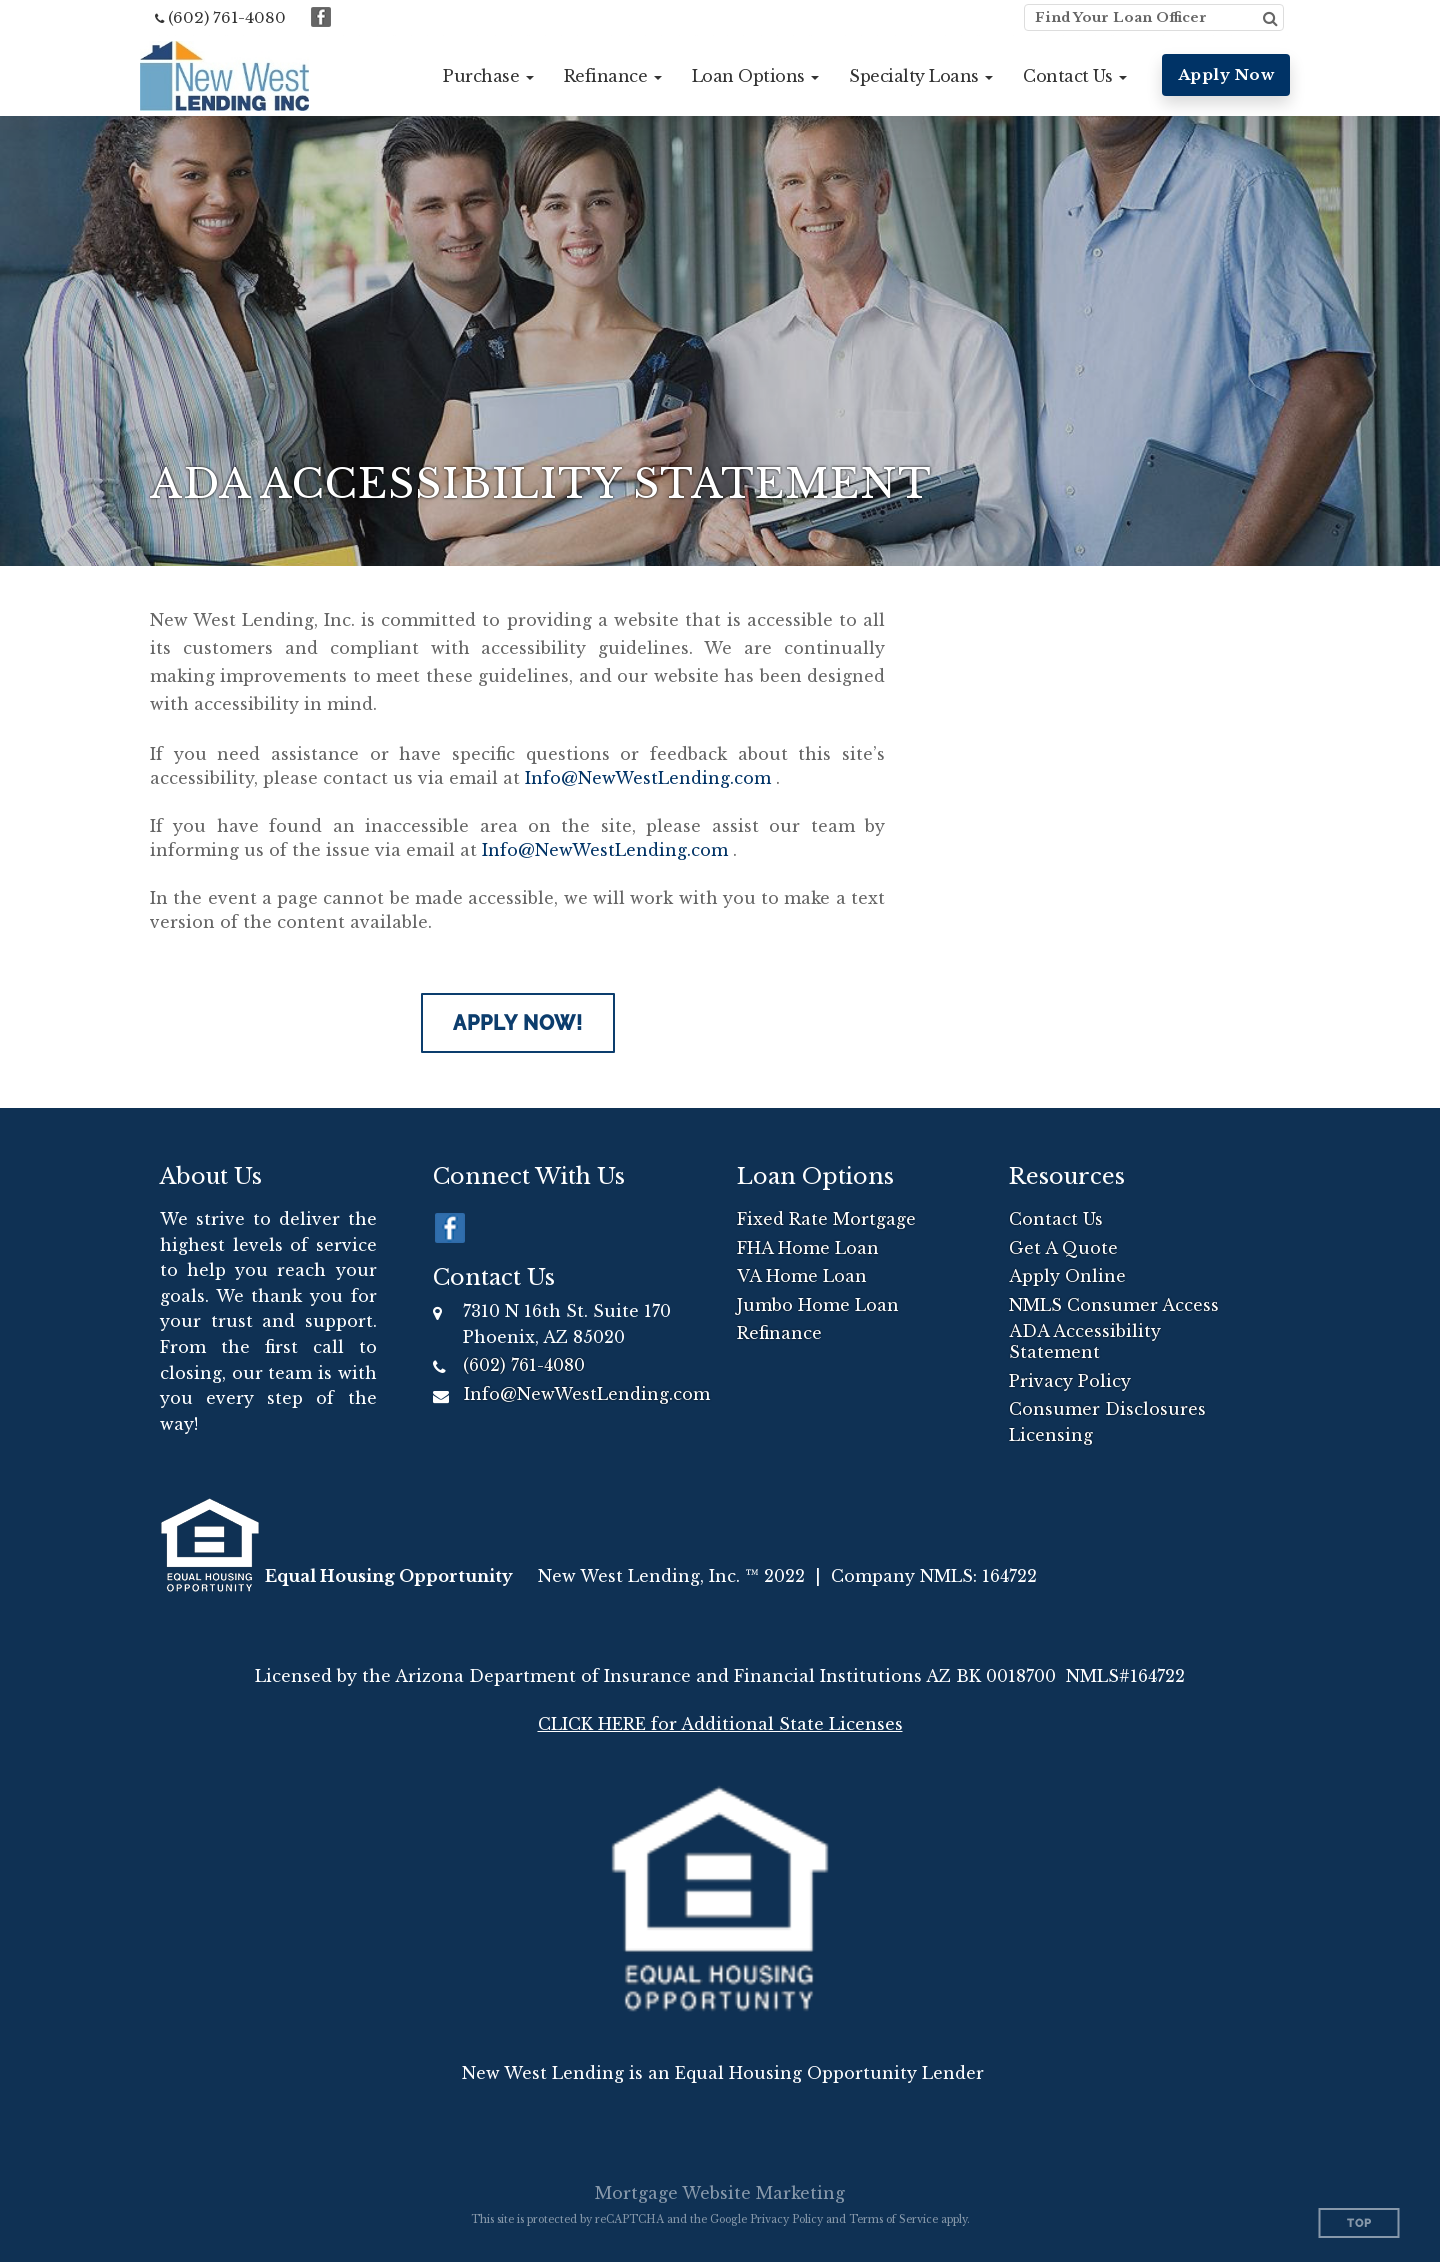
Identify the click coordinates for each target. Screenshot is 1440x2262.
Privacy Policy (1070, 1381)
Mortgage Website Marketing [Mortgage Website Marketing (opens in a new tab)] (720, 2193)
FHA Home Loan (808, 1248)
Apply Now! (518, 1023)
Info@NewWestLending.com (648, 778)
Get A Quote (1063, 1248)
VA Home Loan (802, 1276)
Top (1359, 2223)
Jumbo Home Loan (818, 1305)
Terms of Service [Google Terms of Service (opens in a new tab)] (893, 2219)
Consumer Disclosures (1107, 1409)
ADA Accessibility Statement (1085, 1341)
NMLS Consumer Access (1114, 1305)
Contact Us (1056, 1219)
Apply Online (1067, 1276)
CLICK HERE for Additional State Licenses (720, 1724)
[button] (488, 76)
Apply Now (1226, 74)
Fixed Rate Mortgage (826, 1219)
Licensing (1051, 1435)
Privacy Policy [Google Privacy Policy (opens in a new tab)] (786, 2219)
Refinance (779, 1333)
